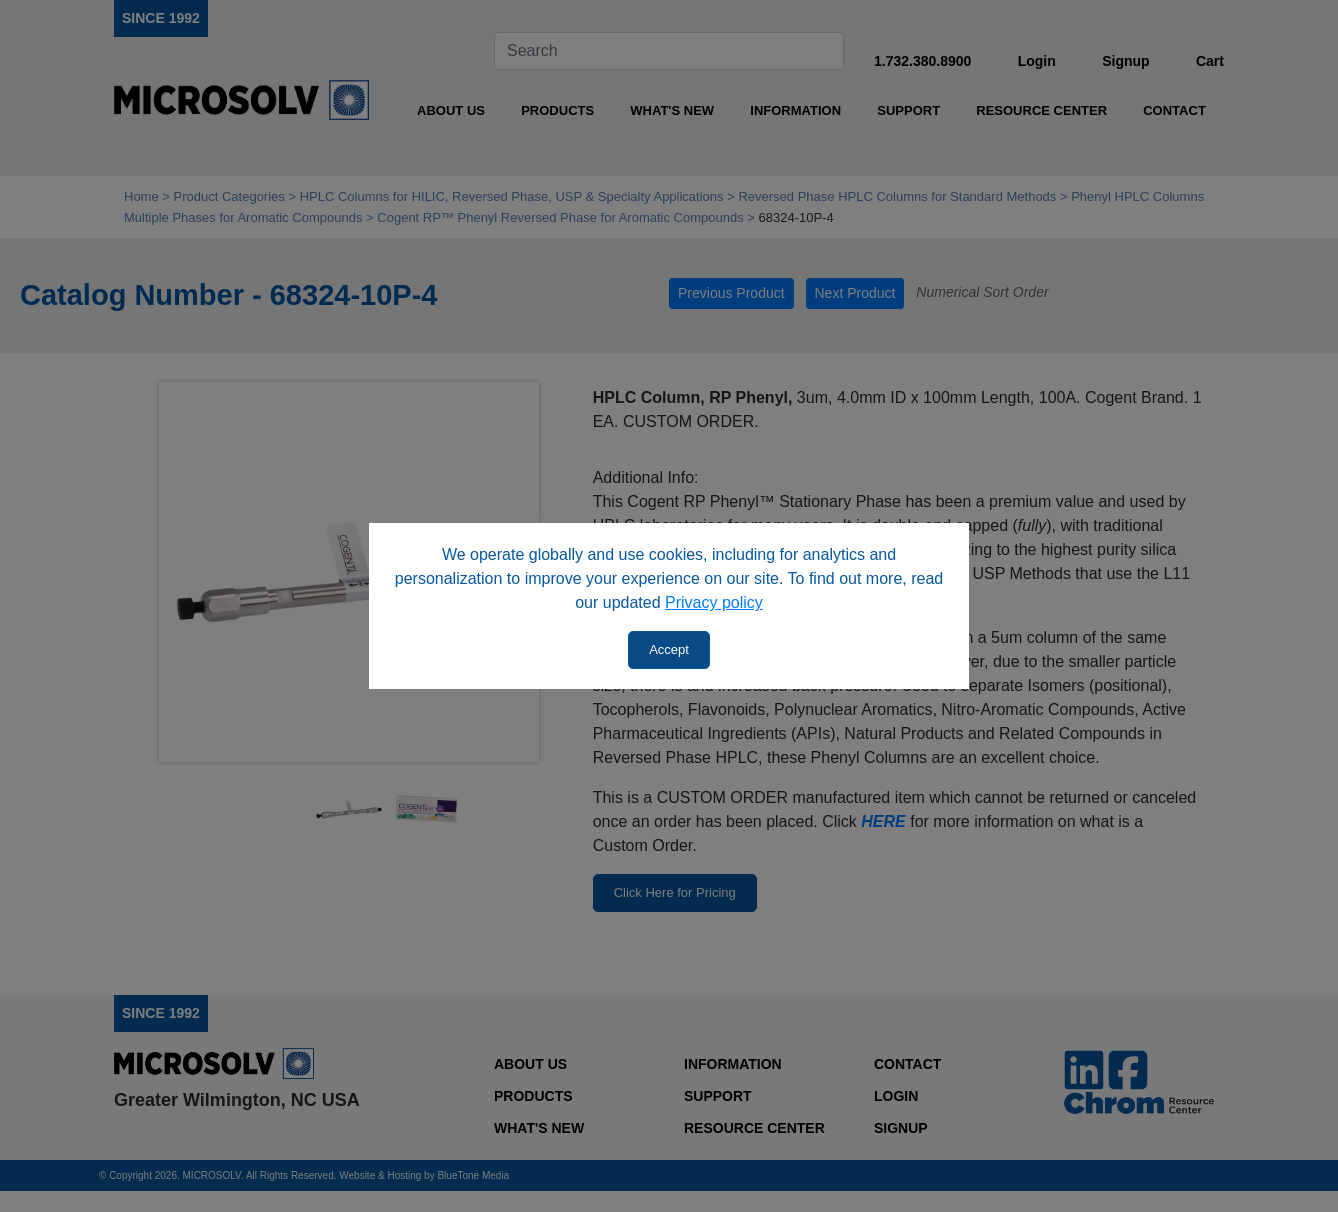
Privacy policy (714, 602)
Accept (669, 649)
